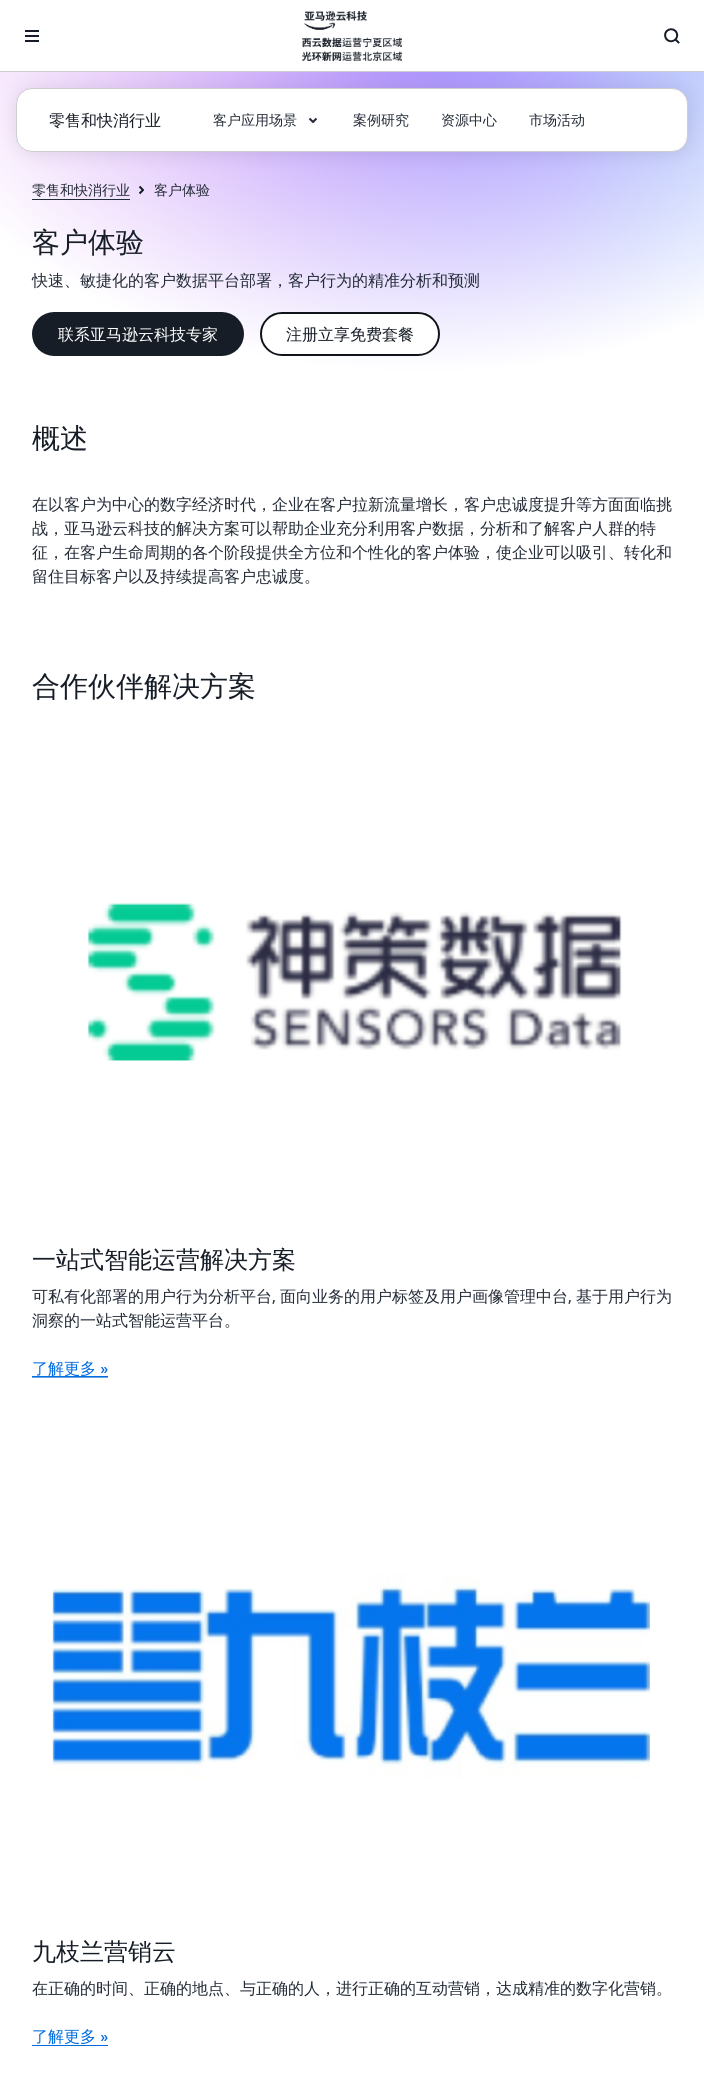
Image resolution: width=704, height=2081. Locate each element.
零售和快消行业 (81, 189)
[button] (267, 120)
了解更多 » (70, 1368)
